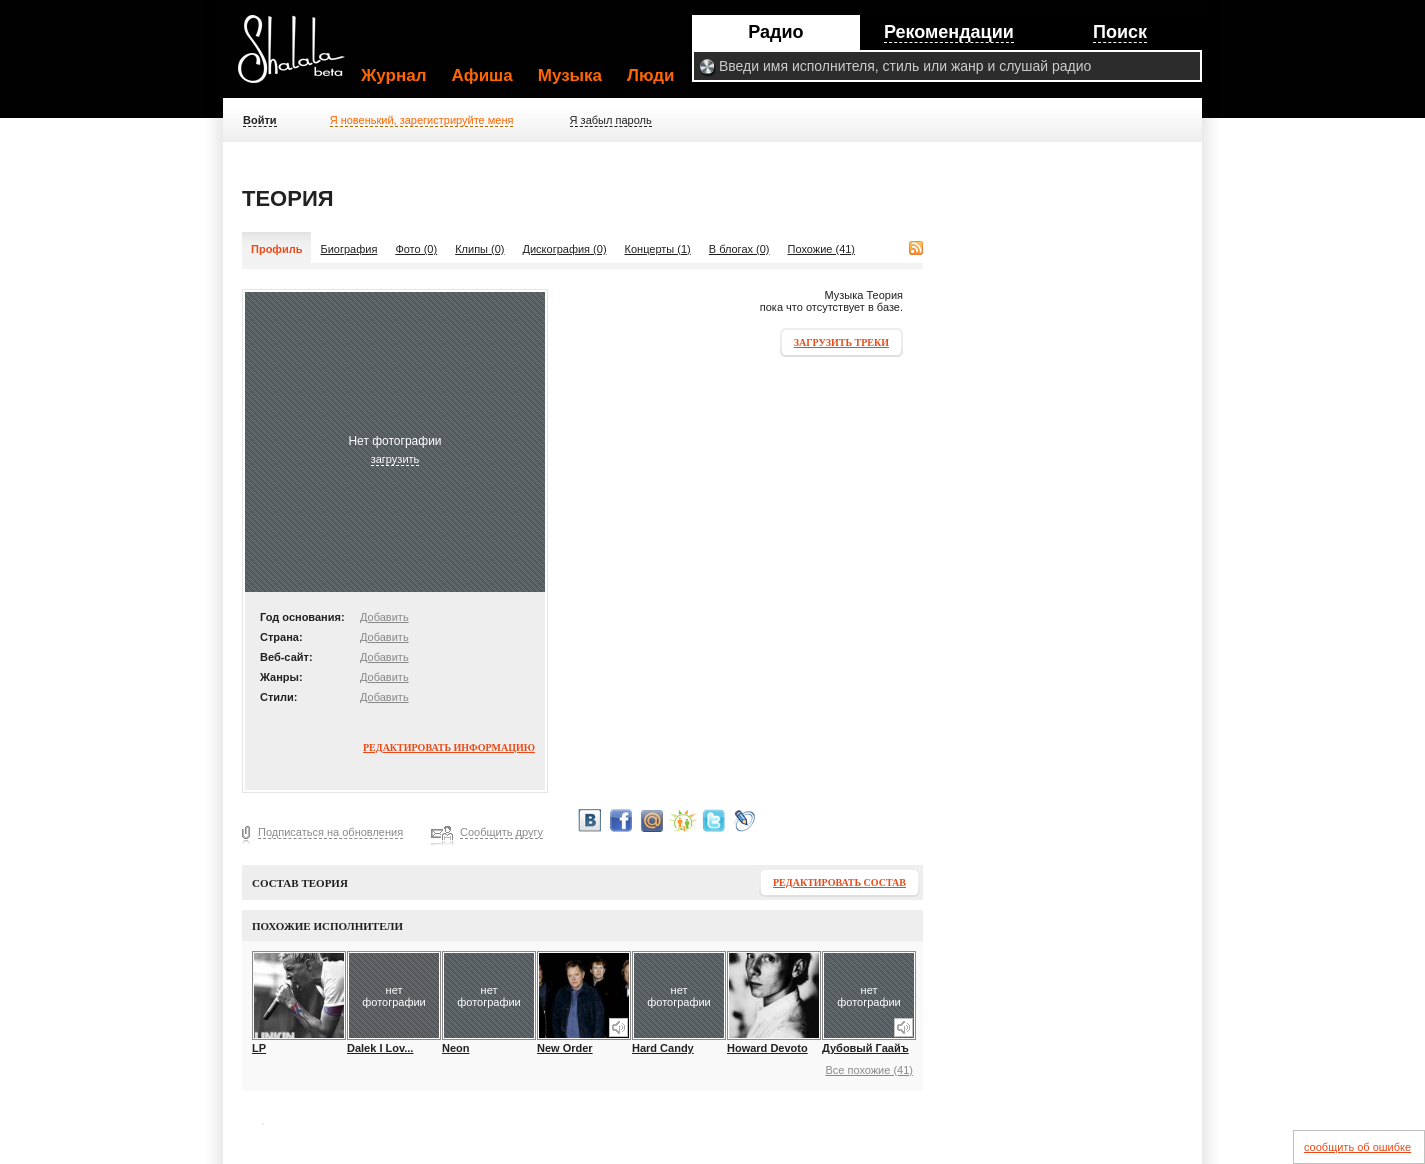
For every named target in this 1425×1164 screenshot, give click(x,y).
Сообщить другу (501, 832)
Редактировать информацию (449, 747)
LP (259, 1048)
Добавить (384, 617)
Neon (456, 1048)
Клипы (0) (479, 249)
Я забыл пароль (611, 120)
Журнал (394, 75)
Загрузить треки (841, 342)
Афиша (482, 75)
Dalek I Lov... (380, 1048)
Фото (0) (416, 249)
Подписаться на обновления (330, 832)
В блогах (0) (739, 249)
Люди (650, 75)
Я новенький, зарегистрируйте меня (422, 120)
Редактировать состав (839, 882)
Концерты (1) (658, 249)
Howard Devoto (767, 1048)
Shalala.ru (300, 57)
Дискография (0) (565, 249)
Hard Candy (663, 1048)
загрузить (395, 459)
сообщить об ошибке (1357, 1147)
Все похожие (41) (869, 1070)
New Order (565, 1048)
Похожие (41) (822, 249)
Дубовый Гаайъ (865, 1048)
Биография (348, 249)
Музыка (570, 75)
